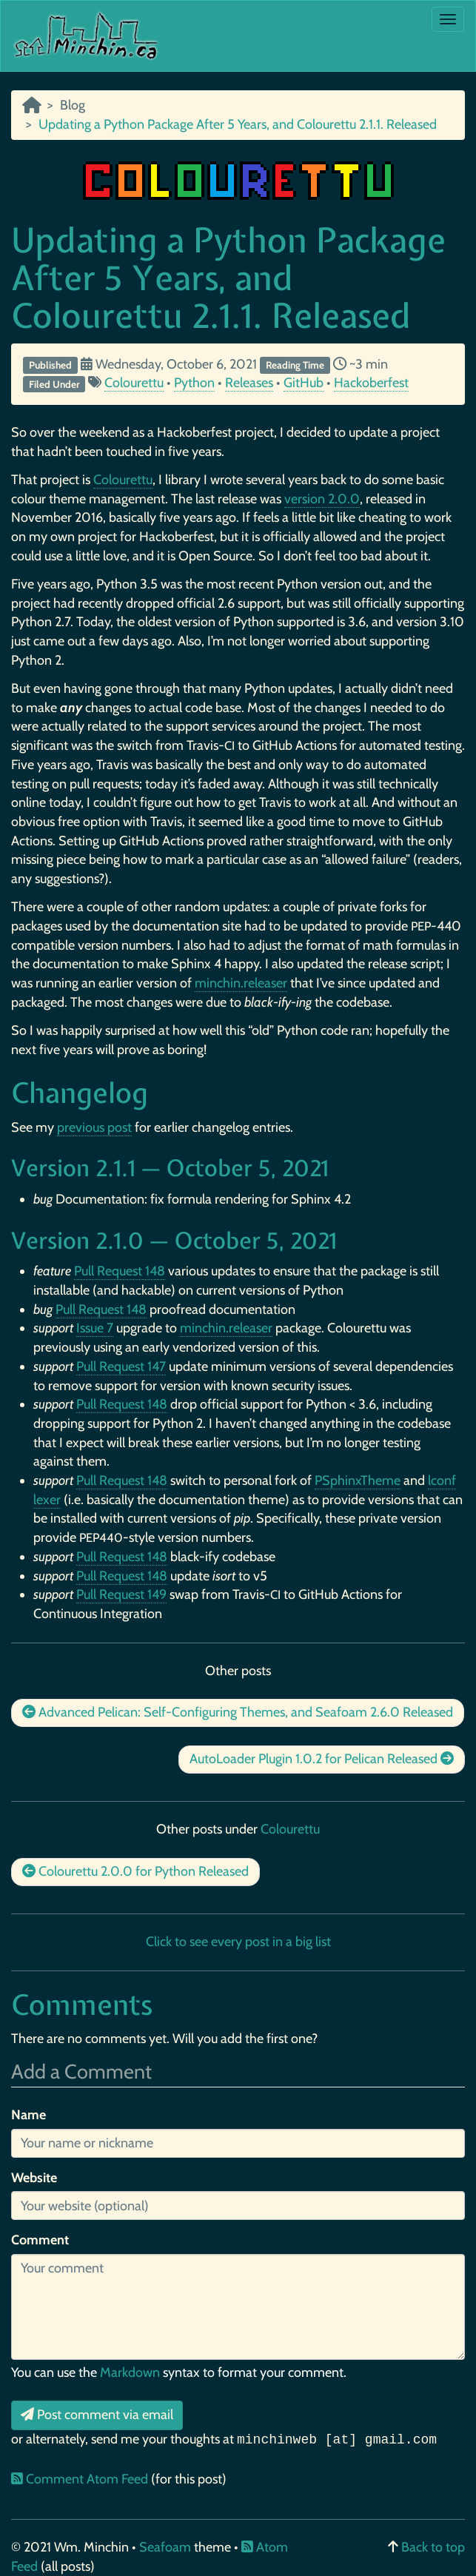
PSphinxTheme (357, 1480)
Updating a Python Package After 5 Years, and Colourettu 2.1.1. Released (228, 277)
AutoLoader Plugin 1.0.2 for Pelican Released (322, 1759)
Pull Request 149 (121, 1594)
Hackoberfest (371, 383)
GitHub (304, 383)
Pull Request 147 (121, 1366)
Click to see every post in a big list (238, 1941)
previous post (94, 1127)
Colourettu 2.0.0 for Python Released (135, 1871)
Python (194, 383)
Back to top (433, 2547)
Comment (40, 2240)
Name (28, 2115)
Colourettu (134, 383)
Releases (249, 383)
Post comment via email (97, 2414)
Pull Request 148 (119, 1271)
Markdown (130, 2372)
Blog (72, 105)
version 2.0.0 (322, 499)
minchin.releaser (241, 983)
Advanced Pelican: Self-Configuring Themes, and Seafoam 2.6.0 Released (237, 1712)
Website (34, 2178)
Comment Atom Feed (81, 2479)
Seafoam (166, 2547)
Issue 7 (94, 1328)
